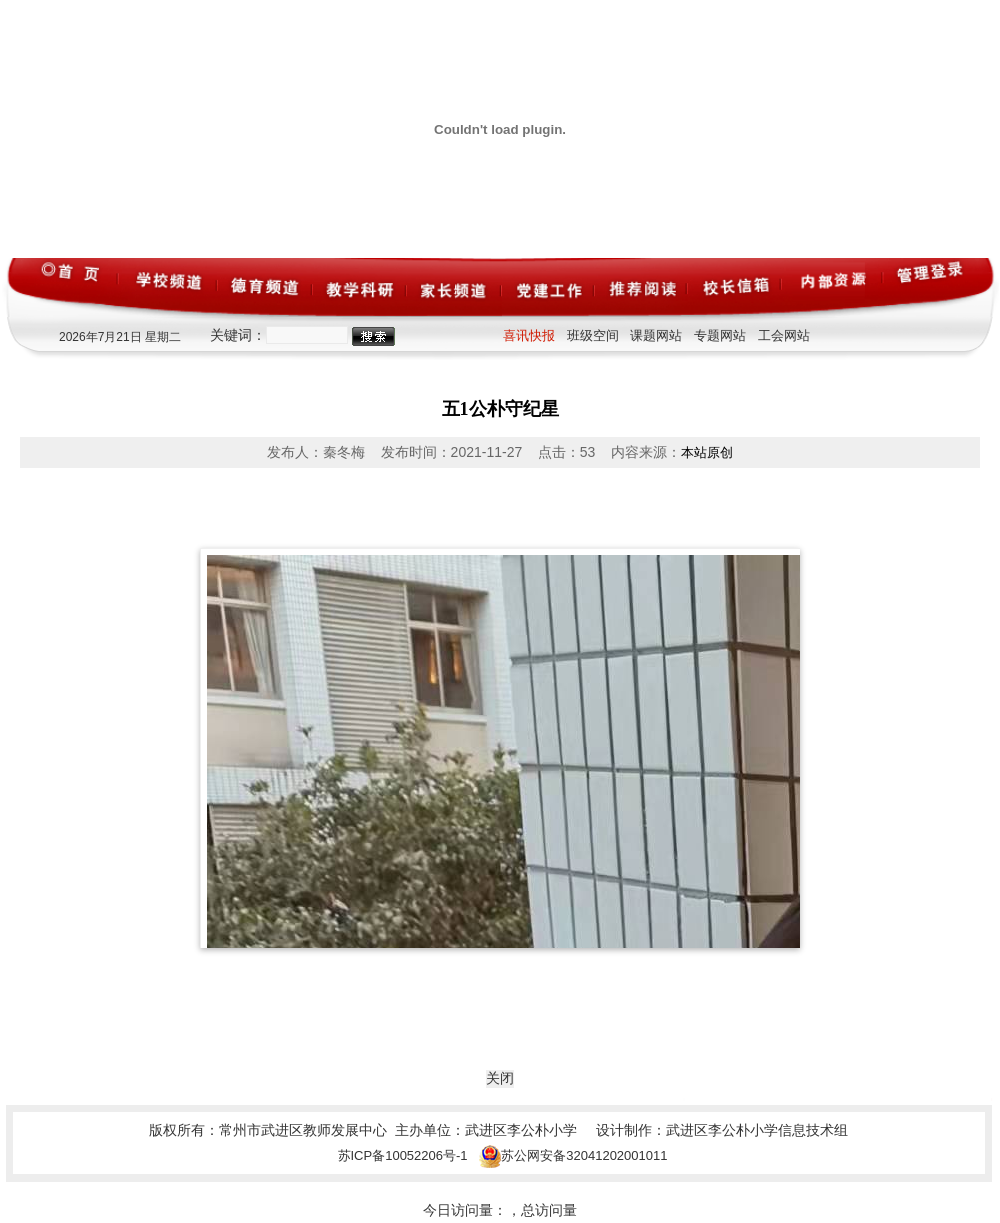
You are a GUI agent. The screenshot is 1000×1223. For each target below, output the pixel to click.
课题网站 (656, 335)
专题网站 (720, 335)
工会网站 (784, 335)
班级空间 (593, 335)
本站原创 (707, 452)
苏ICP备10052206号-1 (403, 1155)
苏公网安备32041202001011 (573, 1155)
